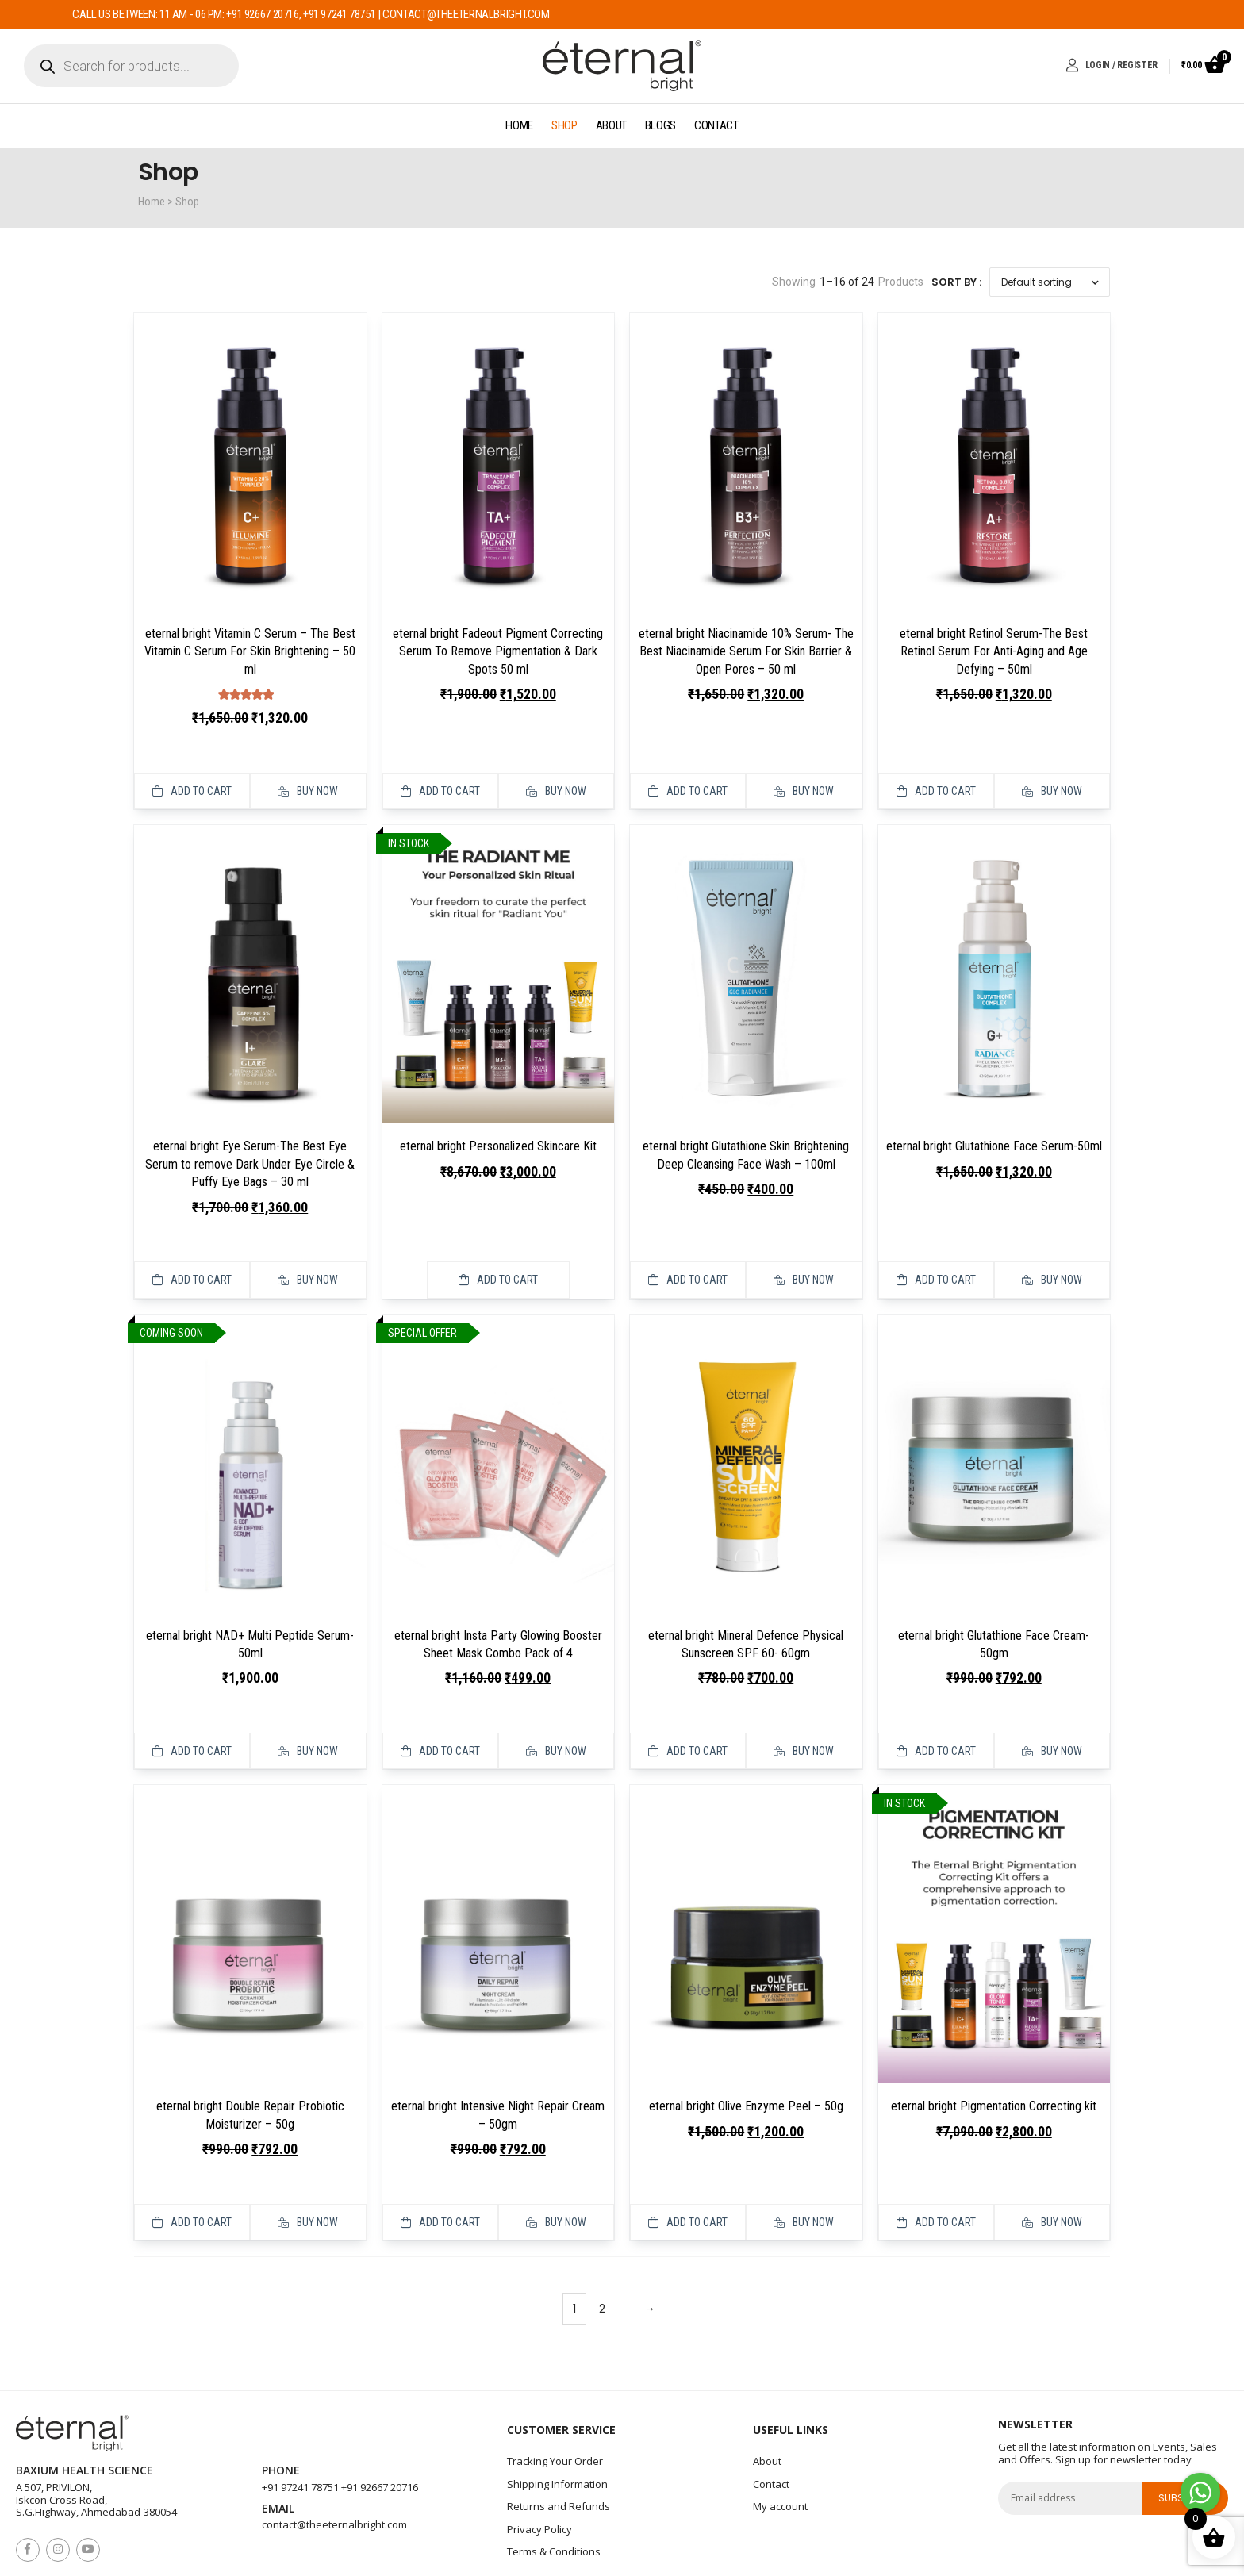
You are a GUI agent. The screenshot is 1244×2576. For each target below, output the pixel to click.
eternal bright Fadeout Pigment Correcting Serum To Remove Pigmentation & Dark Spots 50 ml (498, 651)
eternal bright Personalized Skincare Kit (498, 1127)
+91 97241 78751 (300, 2414)
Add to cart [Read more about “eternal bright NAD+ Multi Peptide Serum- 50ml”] (192, 1696)
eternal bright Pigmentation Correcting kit (993, 2051)
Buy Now (308, 772)
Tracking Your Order (555, 2388)
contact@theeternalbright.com (334, 2451)
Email (278, 2436)
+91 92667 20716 (379, 2414)
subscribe (1185, 2425)
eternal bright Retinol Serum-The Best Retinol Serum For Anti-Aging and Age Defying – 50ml (994, 651)
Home (519, 125)
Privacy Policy (539, 2456)
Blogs (660, 125)
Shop (564, 125)
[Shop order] (1049, 282)
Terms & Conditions (554, 2478)
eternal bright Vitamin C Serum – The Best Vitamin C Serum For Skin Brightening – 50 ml (249, 651)
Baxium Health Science (84, 2398)
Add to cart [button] (192, 772)
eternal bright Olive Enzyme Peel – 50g (746, 2051)
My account (780, 2433)
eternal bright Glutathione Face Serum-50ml (994, 1127)
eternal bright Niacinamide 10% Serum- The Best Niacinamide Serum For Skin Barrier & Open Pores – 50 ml (746, 651)
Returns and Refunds (558, 2433)
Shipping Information (557, 2411)
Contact (716, 125)
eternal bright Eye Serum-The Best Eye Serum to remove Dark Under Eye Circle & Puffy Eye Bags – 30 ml (250, 1145)
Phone (281, 2398)
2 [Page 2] (602, 2236)
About (611, 125)
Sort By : (956, 282)
